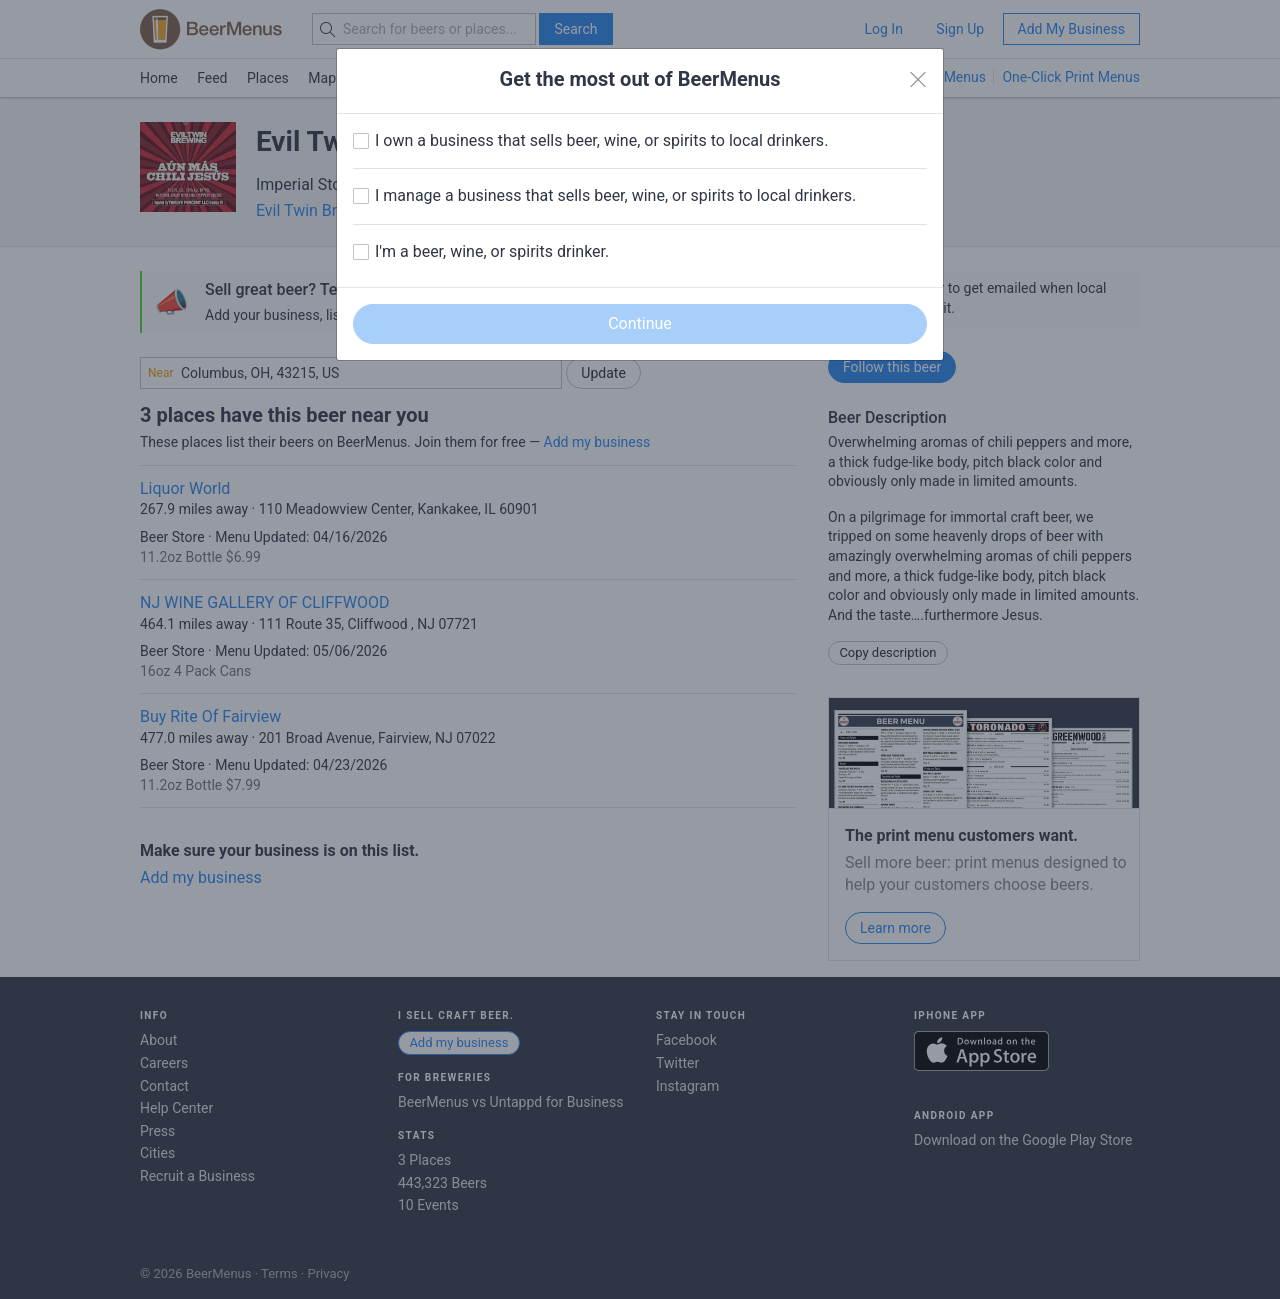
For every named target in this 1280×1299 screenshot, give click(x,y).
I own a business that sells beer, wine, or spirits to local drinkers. (601, 140)
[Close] (918, 80)
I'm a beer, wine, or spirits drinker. (492, 251)
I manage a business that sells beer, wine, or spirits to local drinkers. (615, 195)
